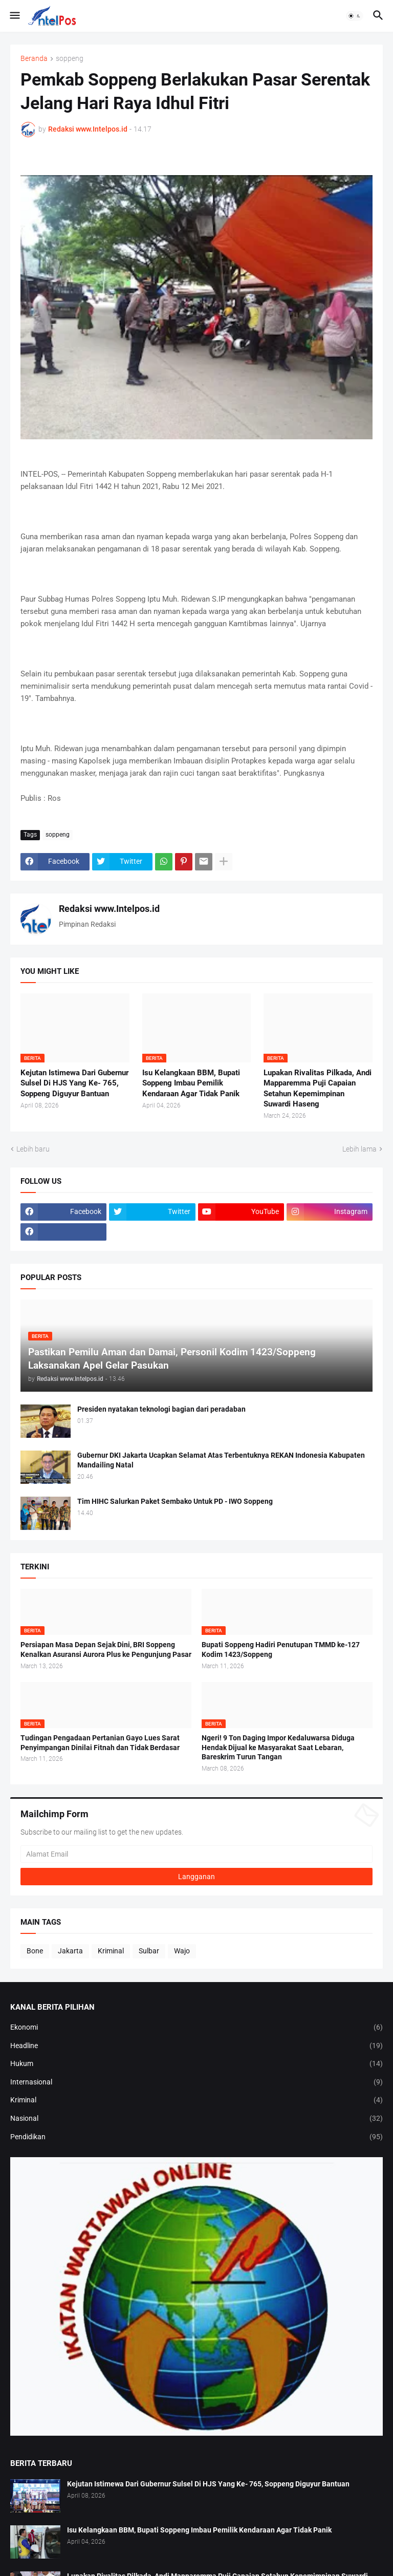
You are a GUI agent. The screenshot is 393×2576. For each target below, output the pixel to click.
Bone (35, 1951)
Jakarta (70, 1951)
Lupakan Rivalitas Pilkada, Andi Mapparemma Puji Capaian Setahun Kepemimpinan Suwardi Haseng (318, 1088)
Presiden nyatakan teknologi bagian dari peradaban (161, 1409)
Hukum (196, 2064)
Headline (196, 2046)
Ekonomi (196, 2028)
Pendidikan (196, 2137)
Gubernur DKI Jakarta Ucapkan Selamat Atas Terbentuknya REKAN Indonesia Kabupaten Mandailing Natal (221, 1460)
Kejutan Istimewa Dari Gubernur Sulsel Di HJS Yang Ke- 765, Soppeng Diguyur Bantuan (74, 1083)
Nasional (196, 2119)
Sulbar (149, 1951)
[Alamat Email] (196, 1854)
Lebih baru (33, 1149)
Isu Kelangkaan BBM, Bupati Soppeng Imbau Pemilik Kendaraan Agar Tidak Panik (191, 1083)
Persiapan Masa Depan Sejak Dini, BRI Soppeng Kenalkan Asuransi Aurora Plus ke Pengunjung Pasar (105, 1649)
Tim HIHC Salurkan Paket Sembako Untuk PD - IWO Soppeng (175, 1501)
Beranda (34, 58)
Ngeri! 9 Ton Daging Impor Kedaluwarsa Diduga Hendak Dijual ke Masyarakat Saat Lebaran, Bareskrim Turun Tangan (278, 1747)
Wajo (182, 1951)
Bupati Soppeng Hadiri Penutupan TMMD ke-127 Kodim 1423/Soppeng (281, 1649)
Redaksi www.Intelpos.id (109, 908)
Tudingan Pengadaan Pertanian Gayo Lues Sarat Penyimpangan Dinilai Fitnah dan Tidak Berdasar (100, 1743)
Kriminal (111, 1951)
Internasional (196, 2082)
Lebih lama (359, 1149)
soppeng (69, 58)
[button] (14, 16)
